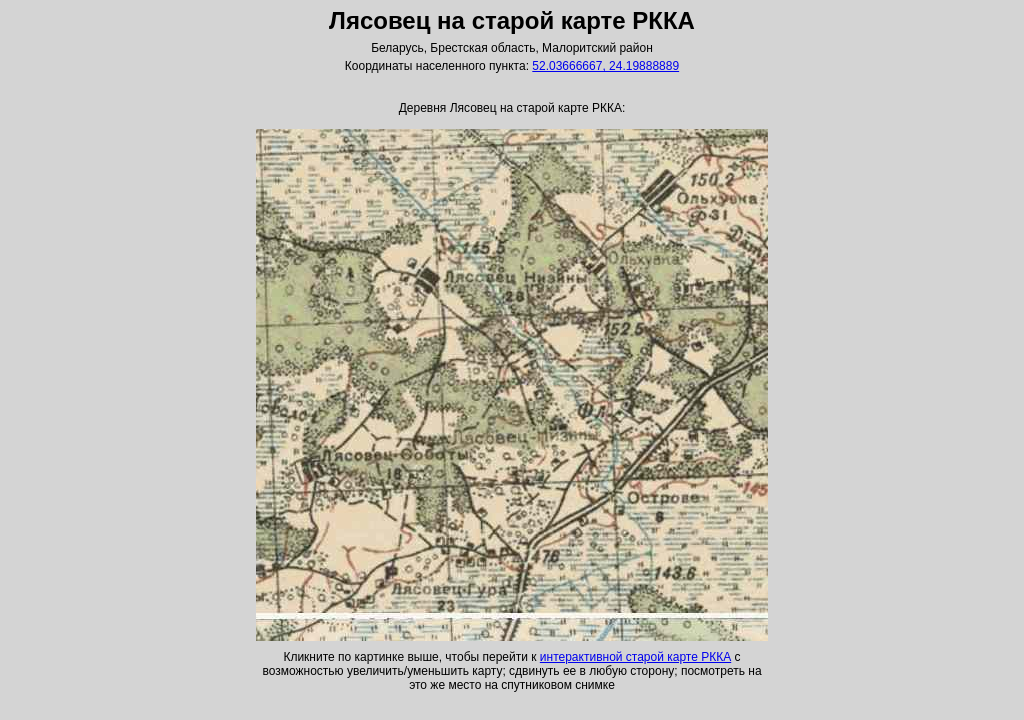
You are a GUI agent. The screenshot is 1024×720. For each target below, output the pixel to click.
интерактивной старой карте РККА (635, 657)
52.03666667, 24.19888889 (605, 66)
